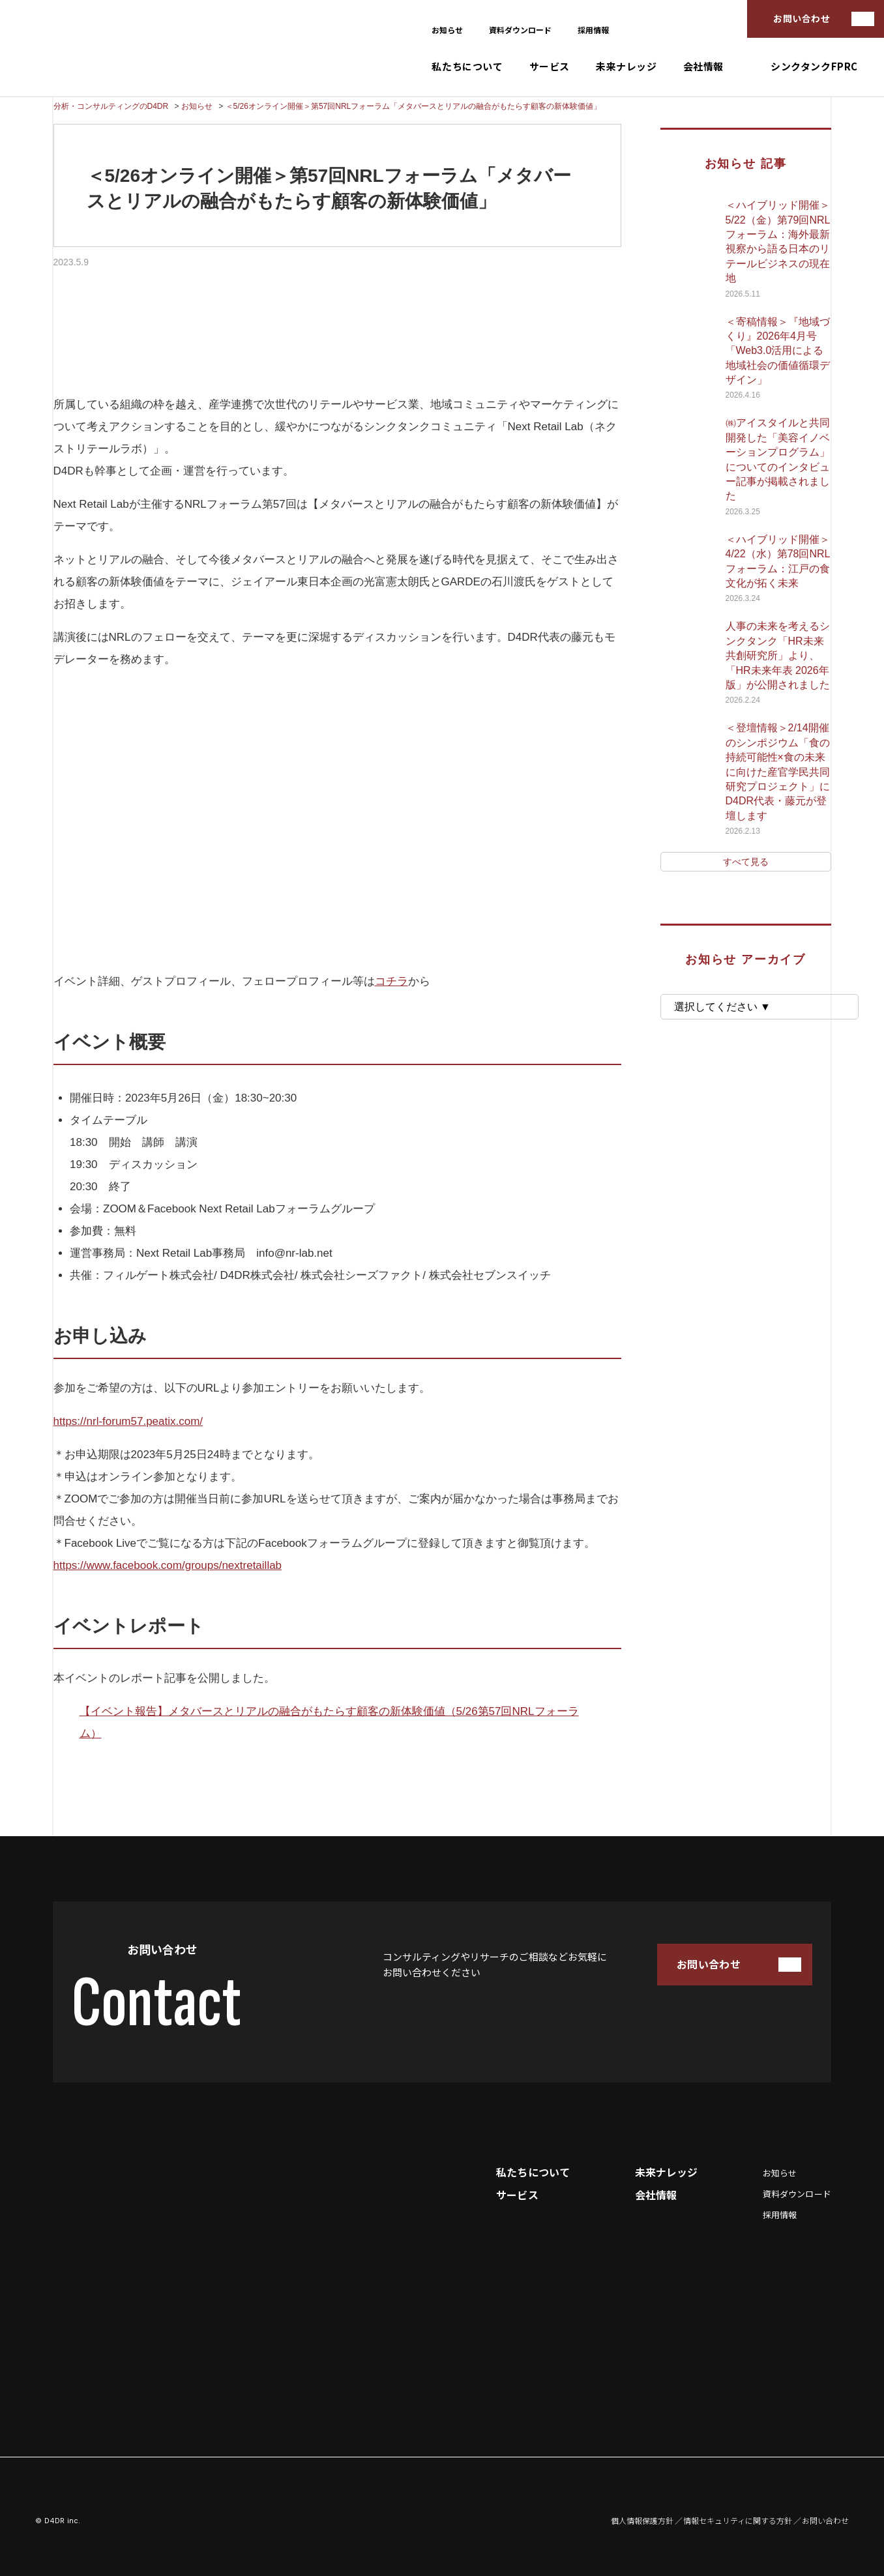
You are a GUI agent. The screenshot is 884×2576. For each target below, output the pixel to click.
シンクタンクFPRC (814, 67)
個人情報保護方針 (642, 2521)
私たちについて (467, 67)
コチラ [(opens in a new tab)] (391, 981)
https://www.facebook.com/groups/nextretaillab (167, 1565)
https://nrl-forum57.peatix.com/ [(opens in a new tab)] (128, 1421)
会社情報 (703, 67)
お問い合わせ (801, 18)
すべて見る (746, 861)
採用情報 (593, 29)
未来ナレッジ (626, 67)
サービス (549, 67)
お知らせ (447, 29)
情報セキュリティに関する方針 (737, 2521)
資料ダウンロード (520, 29)
